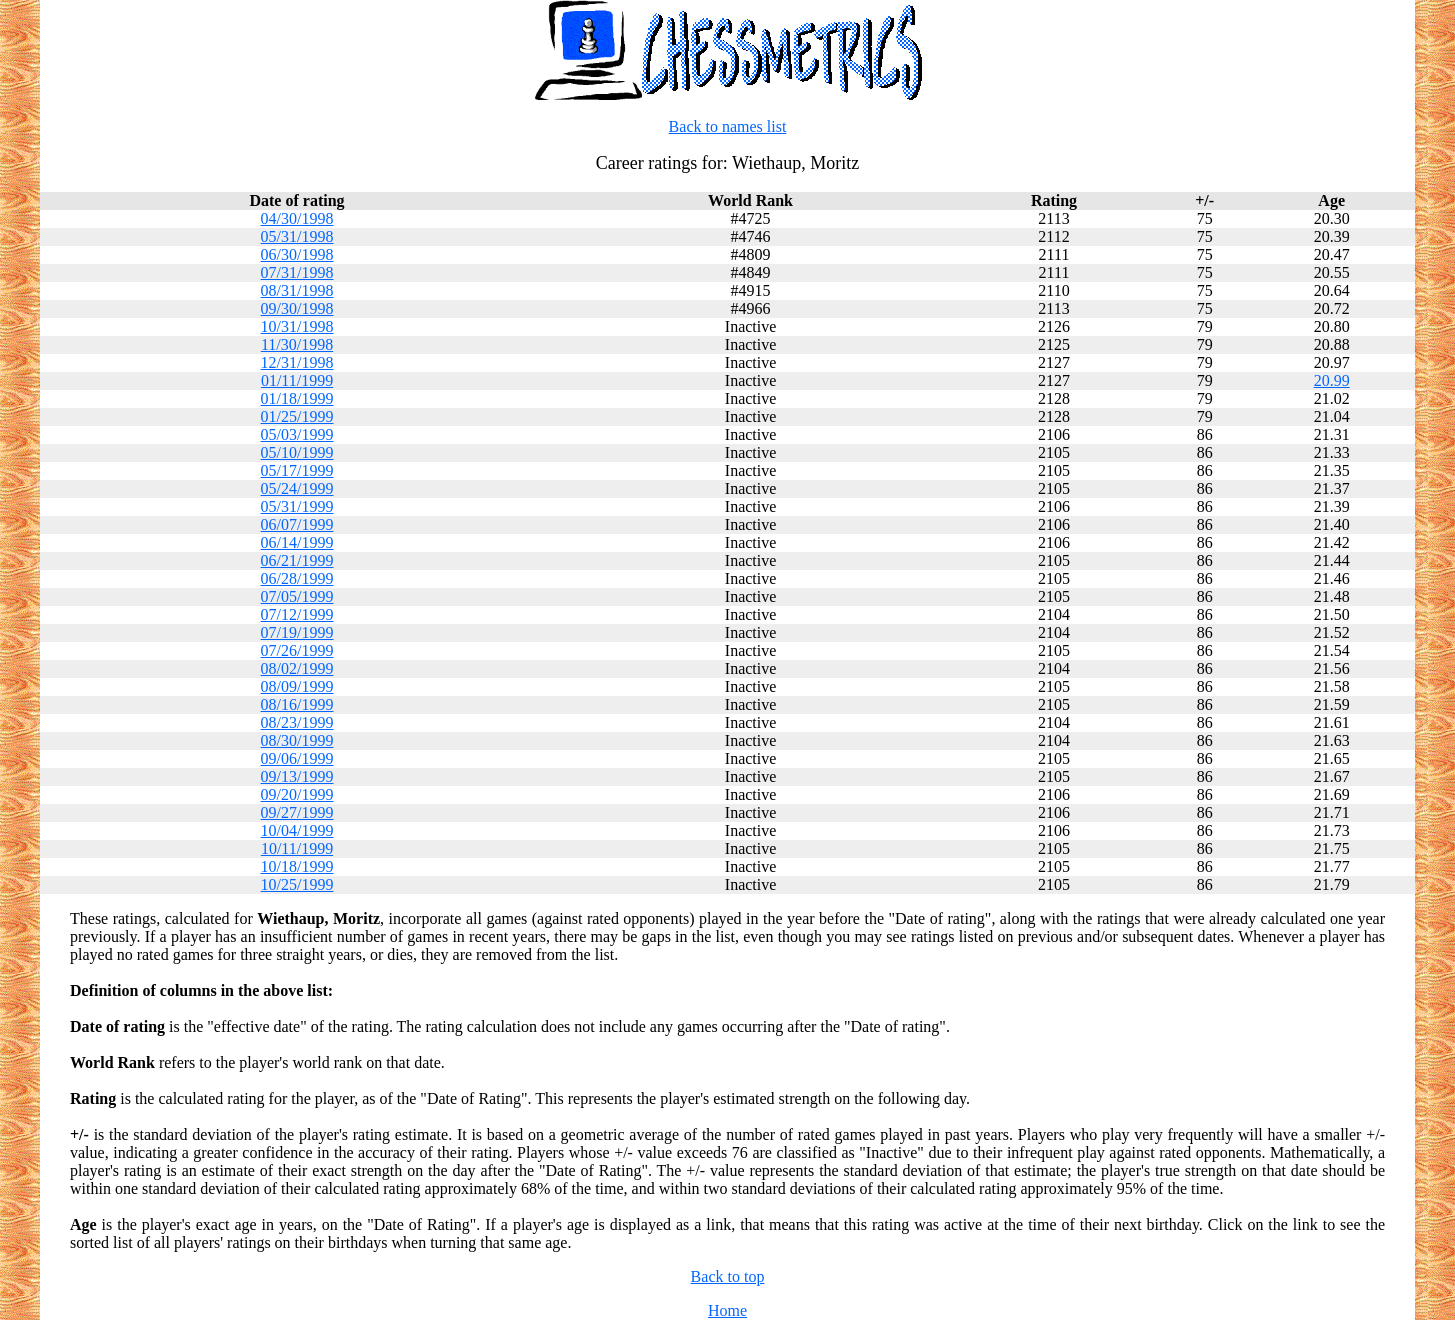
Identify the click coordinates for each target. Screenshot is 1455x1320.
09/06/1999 (297, 758)
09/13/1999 (297, 776)
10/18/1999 (297, 866)
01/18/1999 (297, 398)
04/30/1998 (297, 218)
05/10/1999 (297, 452)
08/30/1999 (297, 740)
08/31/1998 (297, 290)
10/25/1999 (297, 884)
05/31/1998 (297, 236)
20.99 (1332, 380)
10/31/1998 (297, 326)
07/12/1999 (297, 614)
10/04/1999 (297, 830)
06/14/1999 (297, 542)
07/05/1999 (297, 596)
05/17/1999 (297, 470)
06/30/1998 (297, 254)
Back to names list (728, 126)
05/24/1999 (297, 488)
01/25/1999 (297, 416)
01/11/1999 (297, 380)
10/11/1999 (297, 848)
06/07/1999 (297, 524)
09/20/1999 (297, 794)
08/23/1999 (297, 722)
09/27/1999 (297, 812)
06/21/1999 (297, 560)
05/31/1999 (297, 506)
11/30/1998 (297, 344)
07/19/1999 (297, 632)
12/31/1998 (297, 362)
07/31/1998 (297, 272)
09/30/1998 (297, 308)
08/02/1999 (297, 668)
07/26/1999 (297, 650)
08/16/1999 (297, 704)
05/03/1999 (297, 434)
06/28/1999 (297, 578)
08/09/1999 (297, 686)
